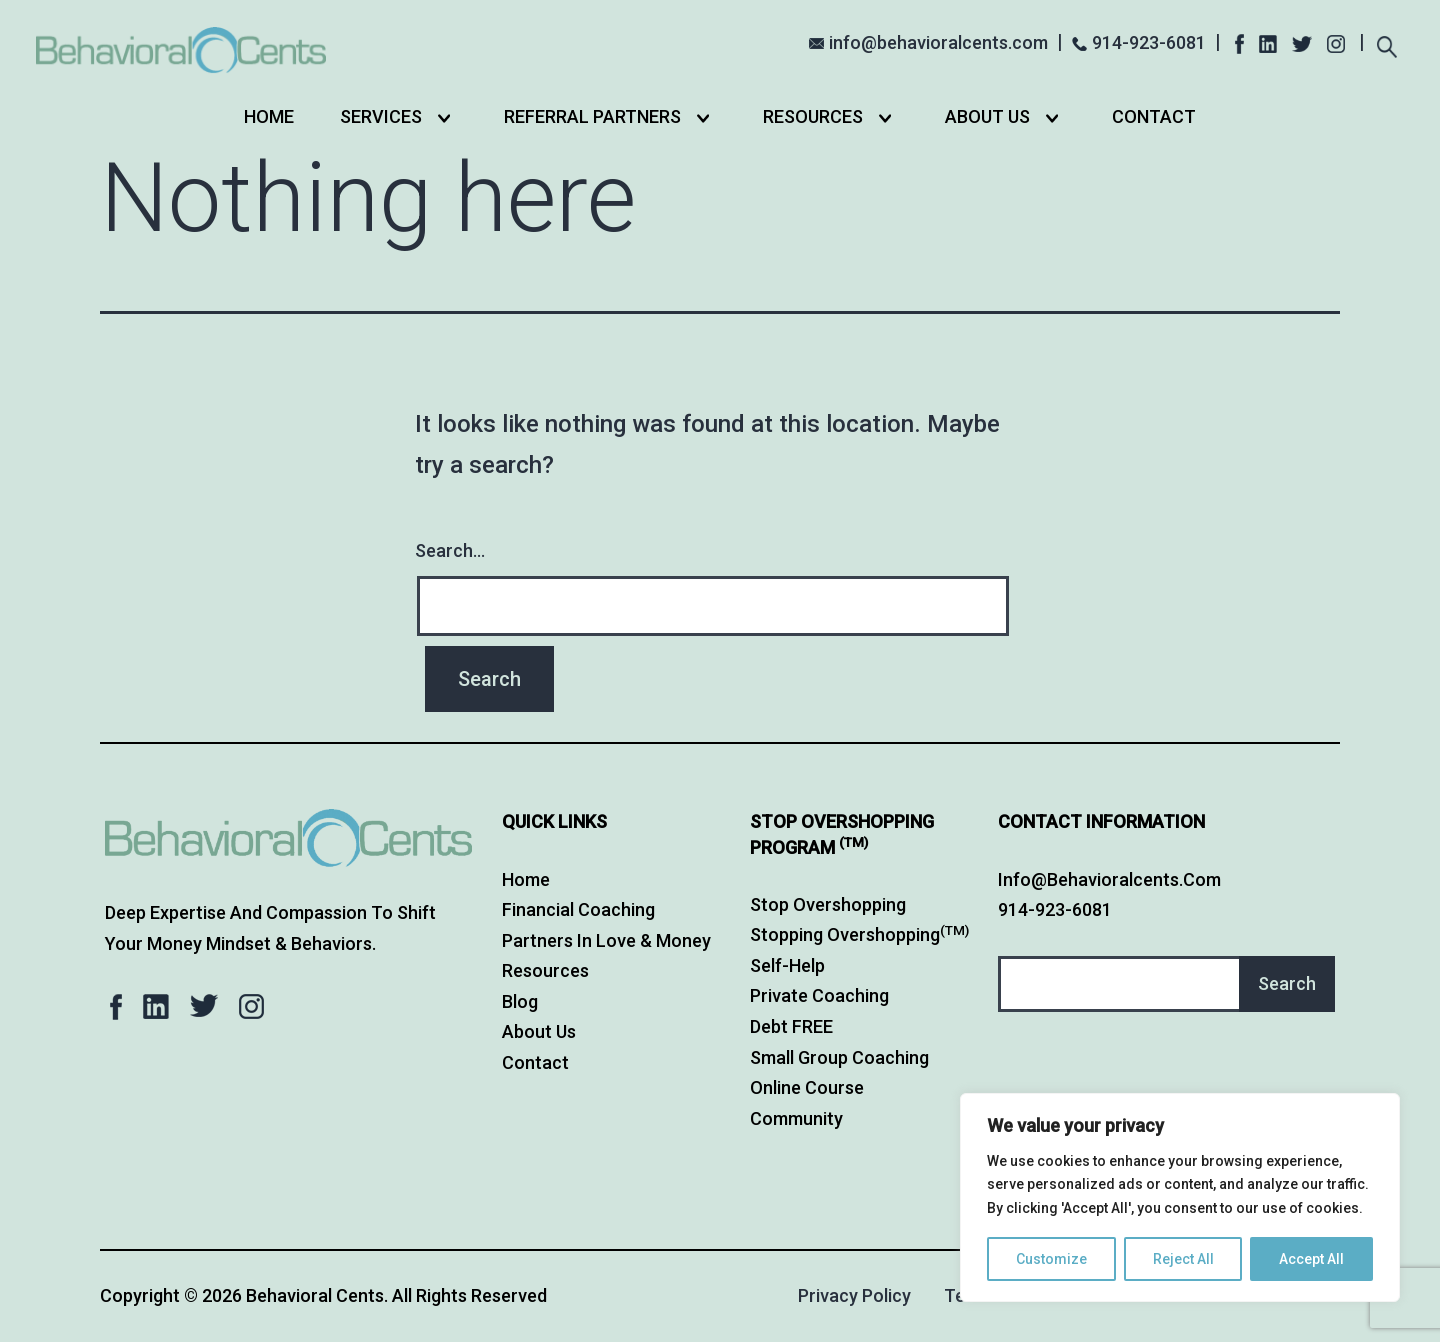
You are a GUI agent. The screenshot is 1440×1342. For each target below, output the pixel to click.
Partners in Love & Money (606, 940)
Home (269, 116)
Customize (1051, 1259)
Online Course (807, 1087)
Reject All (1183, 1259)
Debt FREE (791, 1026)
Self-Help (787, 965)
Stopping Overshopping (859, 934)
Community (796, 1118)
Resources (813, 116)
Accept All (1311, 1259)
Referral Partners (592, 116)
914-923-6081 (1149, 42)
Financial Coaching (578, 909)
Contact (1154, 116)
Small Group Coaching (839, 1057)
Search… (450, 550)
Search (1287, 983)
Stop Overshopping (828, 904)
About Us (987, 116)
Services (381, 116)
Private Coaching (819, 995)
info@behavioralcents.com (938, 42)
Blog (520, 1001)
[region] (1180, 1197)
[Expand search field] (1386, 44)
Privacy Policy (854, 1295)
